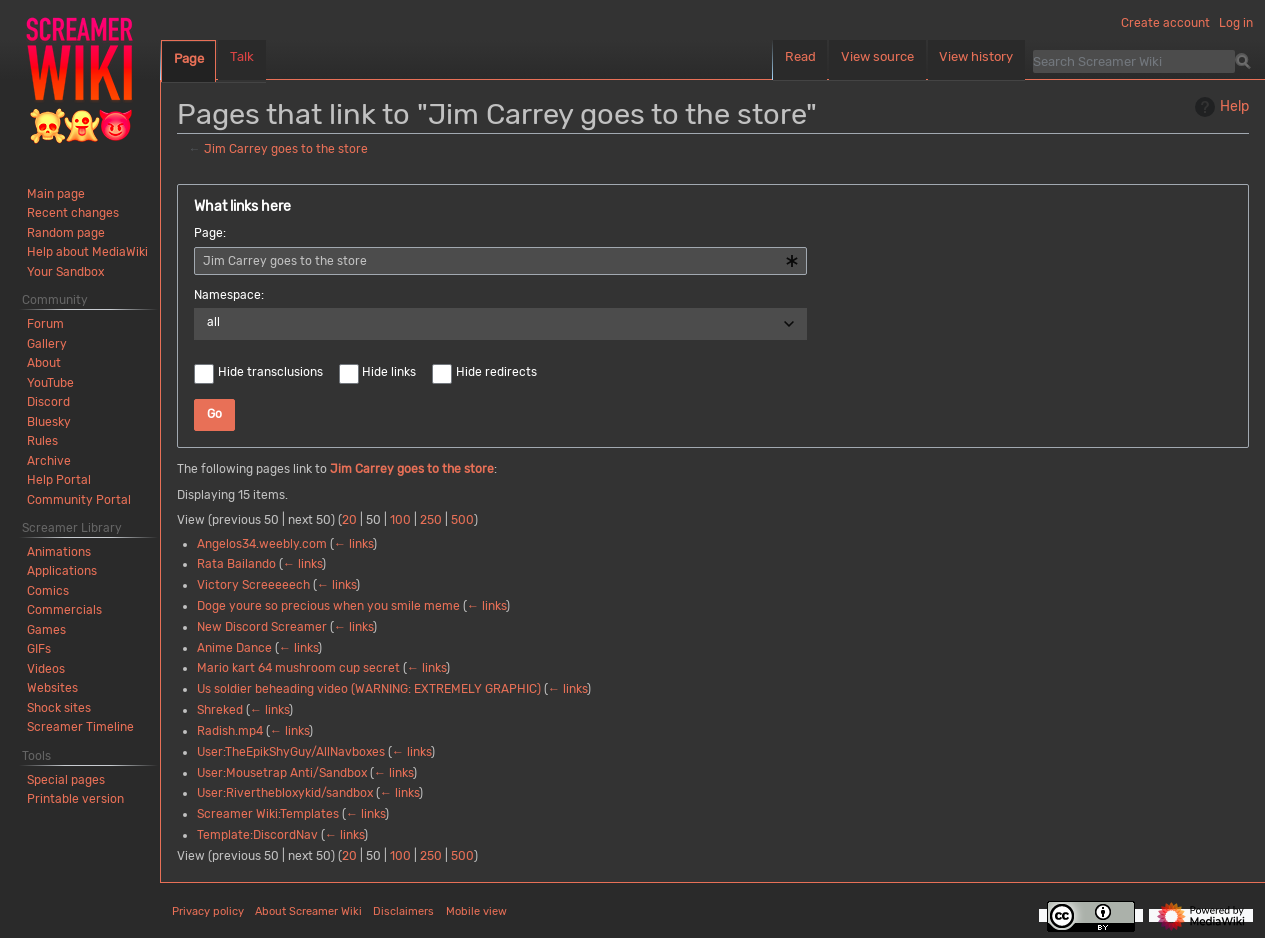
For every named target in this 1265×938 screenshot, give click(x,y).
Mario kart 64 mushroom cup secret (298, 668)
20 (349, 520)
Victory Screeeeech (253, 585)
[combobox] (500, 261)
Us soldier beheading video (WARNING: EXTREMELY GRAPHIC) (369, 689)
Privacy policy (208, 911)
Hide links (389, 372)
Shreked (220, 710)
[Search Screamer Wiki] (1134, 61)
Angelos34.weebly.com (262, 544)
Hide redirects (496, 372)
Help (1219, 107)
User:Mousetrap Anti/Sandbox (282, 773)
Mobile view (476, 911)
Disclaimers (403, 911)
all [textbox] (213, 322)
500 (462, 520)
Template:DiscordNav (257, 835)
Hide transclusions (270, 372)
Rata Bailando (236, 564)
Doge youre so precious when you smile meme (328, 606)
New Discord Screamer (262, 627)
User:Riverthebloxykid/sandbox (285, 793)
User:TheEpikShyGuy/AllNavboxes (291, 752)
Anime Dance (234, 648)
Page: (210, 233)
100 (400, 520)
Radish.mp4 (230, 731)
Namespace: (229, 295)
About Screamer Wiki (308, 911)
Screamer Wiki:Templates (268, 814)
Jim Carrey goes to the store (286, 149)
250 (431, 520)
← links (353, 544)
